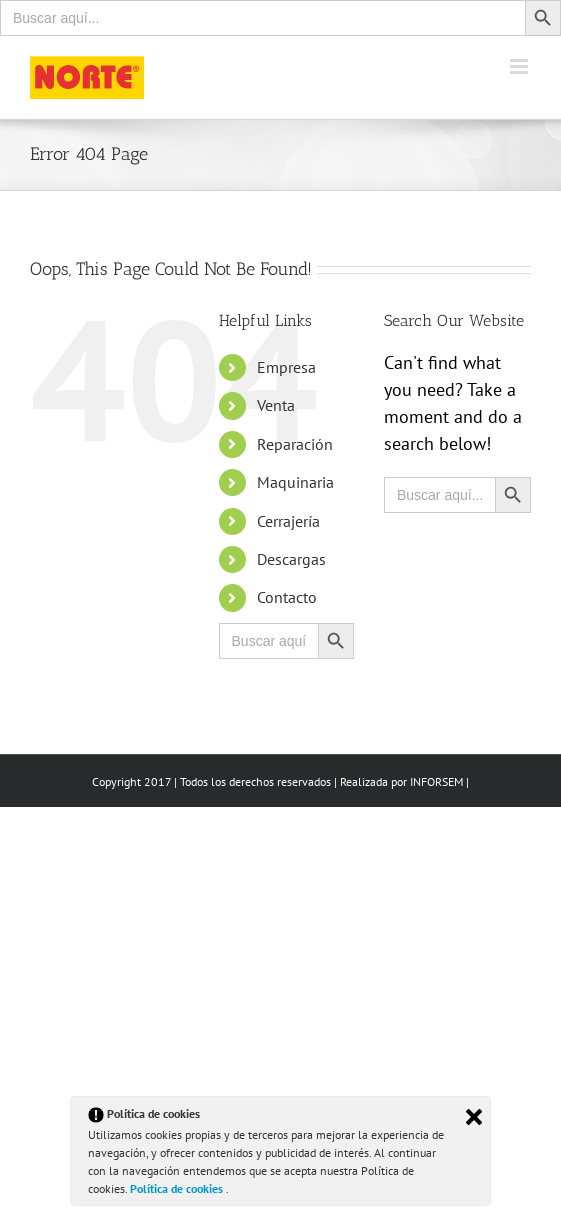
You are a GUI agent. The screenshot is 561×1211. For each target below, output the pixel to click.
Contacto (287, 597)
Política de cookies (178, 1188)
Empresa (286, 367)
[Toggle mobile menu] (520, 66)
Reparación (295, 444)
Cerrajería (288, 521)
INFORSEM (436, 781)
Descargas (291, 559)
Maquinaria (295, 482)
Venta (276, 405)
